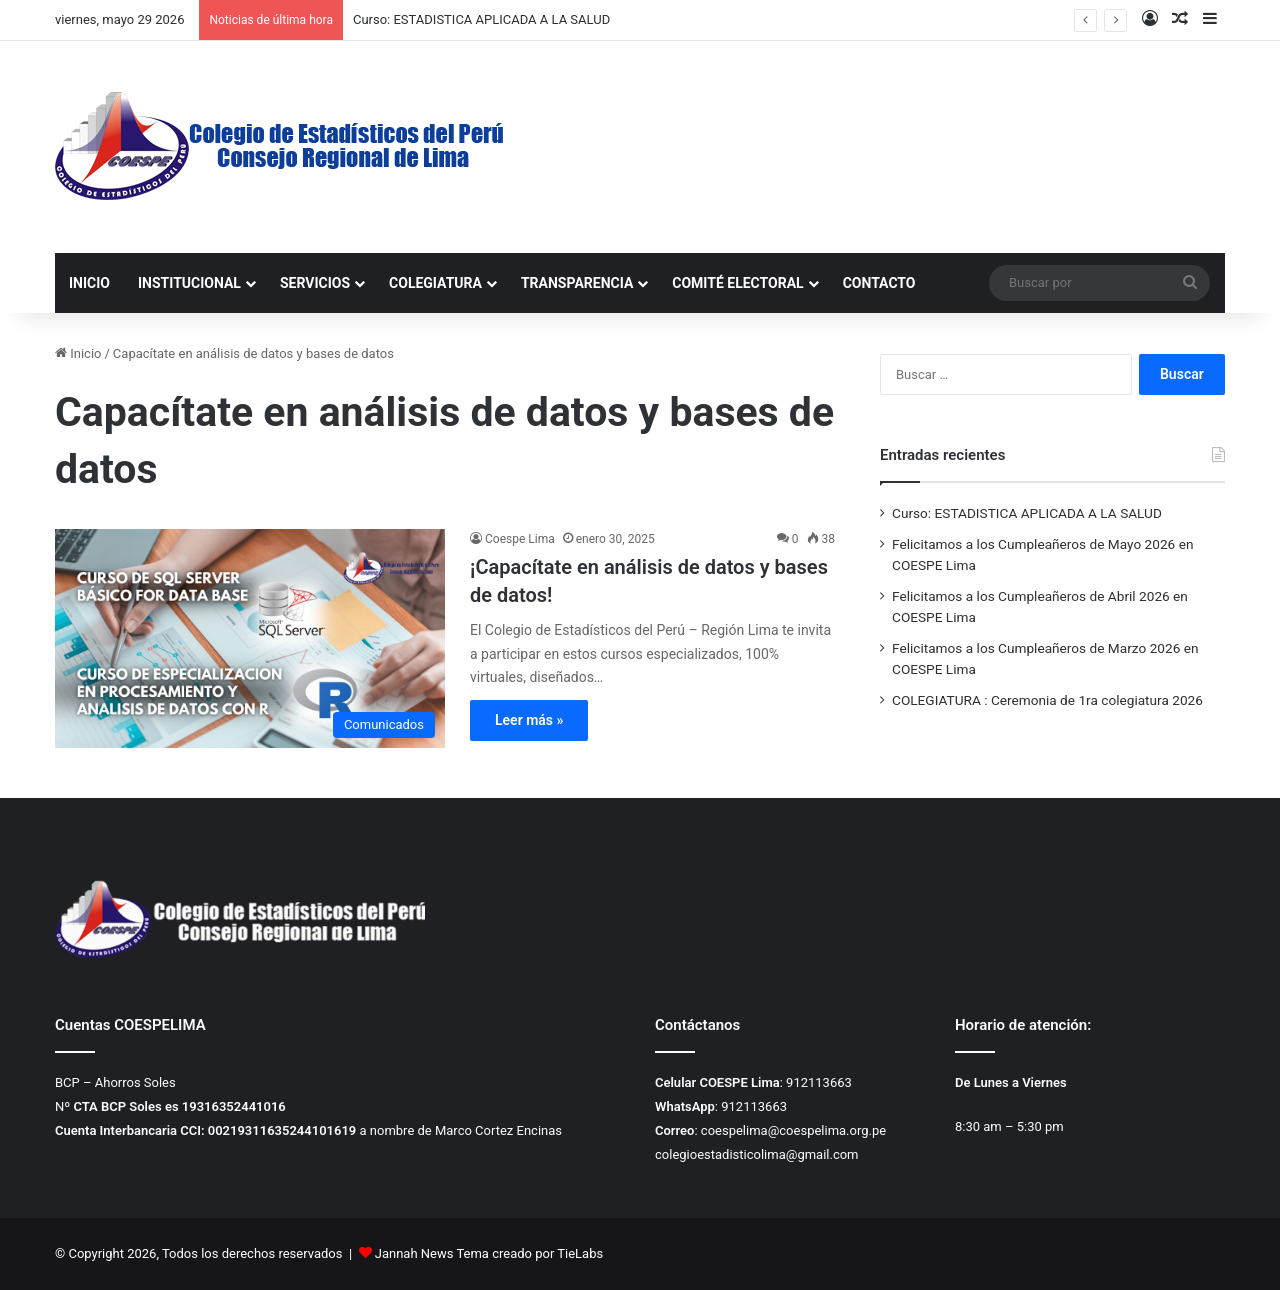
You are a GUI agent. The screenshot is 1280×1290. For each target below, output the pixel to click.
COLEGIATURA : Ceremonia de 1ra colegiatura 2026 (1047, 700)
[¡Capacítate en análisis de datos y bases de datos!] (250, 638)
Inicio (78, 353)
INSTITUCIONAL (189, 283)
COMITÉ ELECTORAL (737, 283)
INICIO (89, 283)
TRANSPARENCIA (577, 283)
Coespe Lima (520, 539)
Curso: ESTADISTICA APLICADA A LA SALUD (481, 19)
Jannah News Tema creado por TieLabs (489, 1253)
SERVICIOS (315, 283)
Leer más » (529, 720)
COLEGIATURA (435, 283)
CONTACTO (879, 283)
